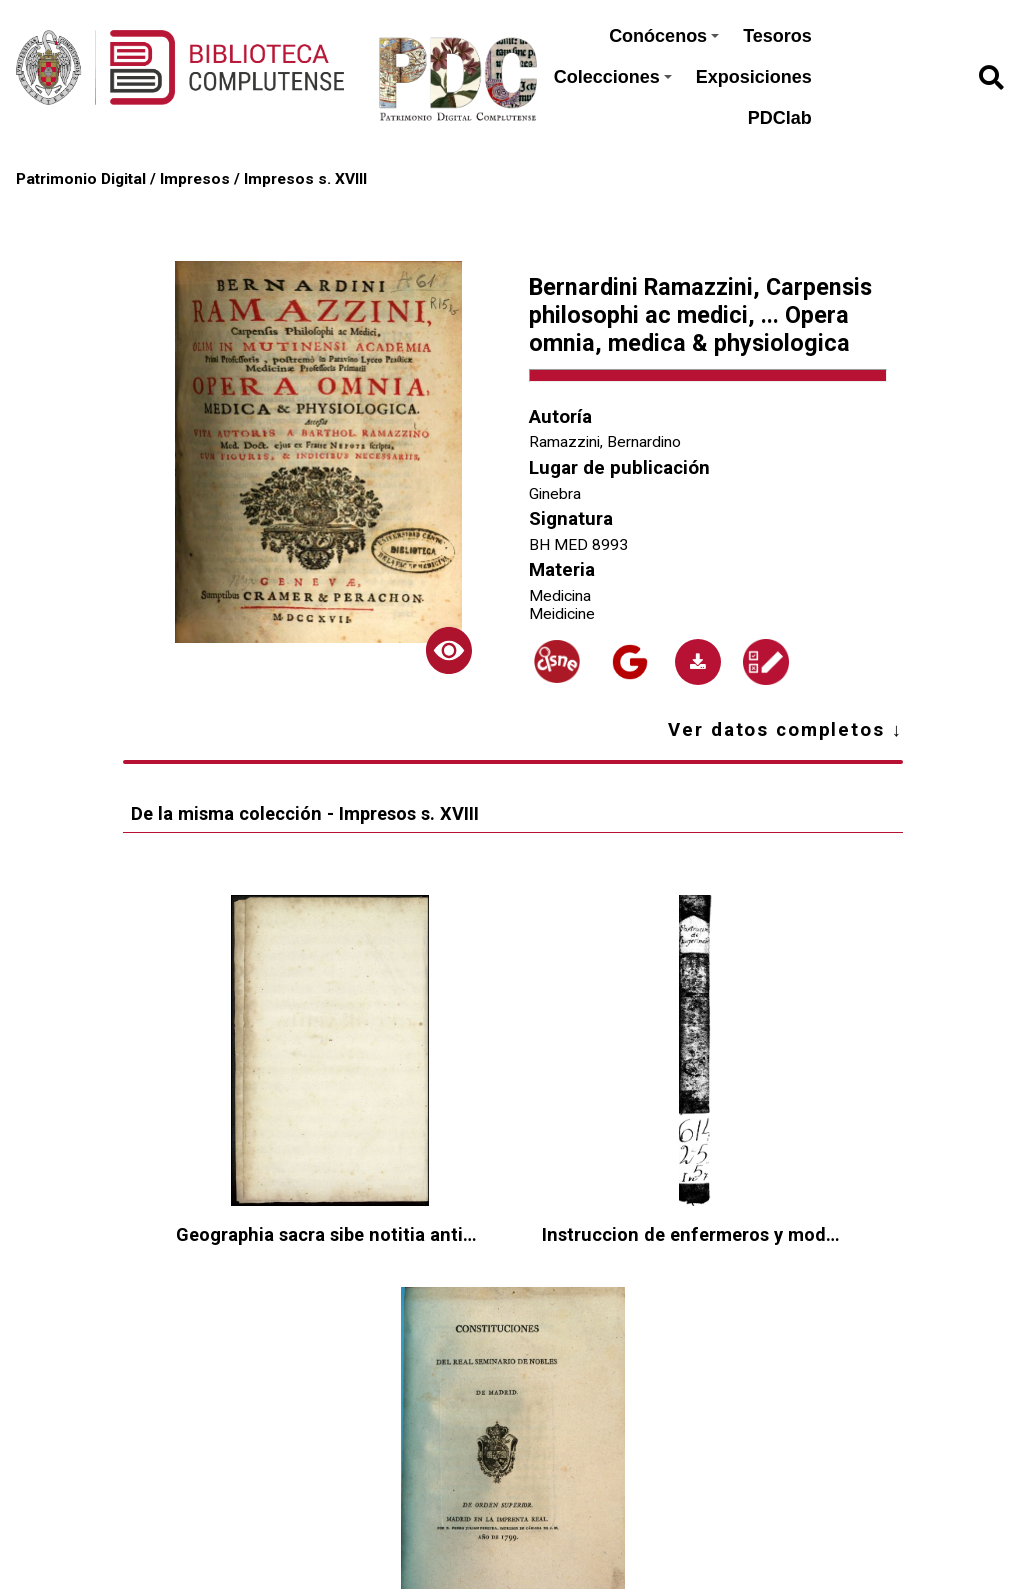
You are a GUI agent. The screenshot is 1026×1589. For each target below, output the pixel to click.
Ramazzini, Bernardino (605, 442)
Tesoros (777, 36)
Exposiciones (754, 77)
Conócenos (664, 36)
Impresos (195, 179)
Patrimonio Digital (81, 179)
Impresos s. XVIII (305, 179)
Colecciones (613, 77)
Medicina (560, 596)
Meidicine (562, 614)
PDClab (780, 118)
